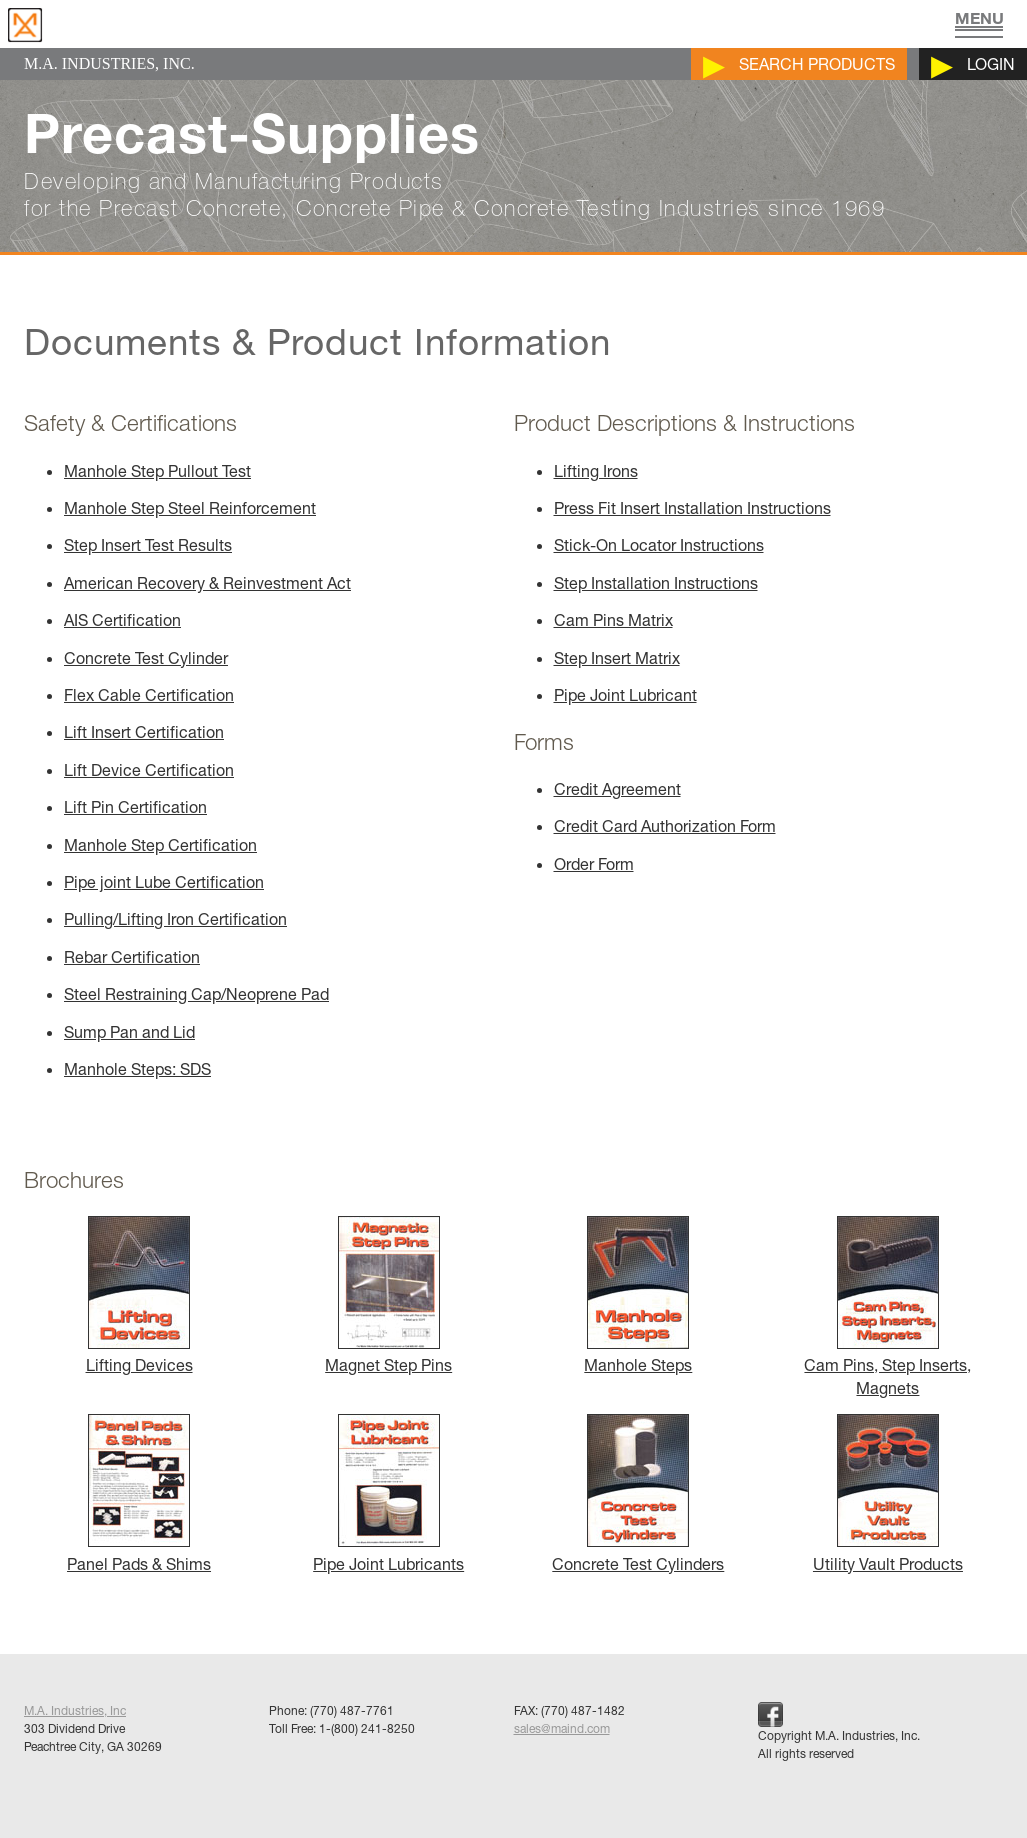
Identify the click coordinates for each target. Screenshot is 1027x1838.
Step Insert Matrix (617, 658)
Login (991, 64)
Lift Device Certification (149, 770)
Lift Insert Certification (144, 732)
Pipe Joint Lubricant (625, 695)
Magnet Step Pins (388, 1354)
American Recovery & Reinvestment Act (207, 583)
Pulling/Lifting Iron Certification (175, 919)
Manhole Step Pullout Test (157, 471)
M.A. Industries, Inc (75, 1710)
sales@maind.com (562, 1728)
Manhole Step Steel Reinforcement (190, 508)
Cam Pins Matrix (613, 620)
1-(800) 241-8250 (367, 1728)
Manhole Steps (638, 1354)
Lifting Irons (596, 471)
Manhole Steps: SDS (137, 1069)
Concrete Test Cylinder (146, 658)
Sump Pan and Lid (129, 1032)
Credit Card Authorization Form (665, 826)
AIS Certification (122, 620)
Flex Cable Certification (149, 695)
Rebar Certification (132, 957)
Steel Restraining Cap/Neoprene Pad (196, 994)
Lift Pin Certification (135, 807)
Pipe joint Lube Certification (164, 882)
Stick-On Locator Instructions (659, 545)
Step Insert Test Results (148, 545)
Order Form (594, 864)
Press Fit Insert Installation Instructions (692, 508)
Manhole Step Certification (160, 845)
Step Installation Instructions (656, 583)
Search (817, 64)
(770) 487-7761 (352, 1710)
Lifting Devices (139, 1354)
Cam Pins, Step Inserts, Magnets (887, 1365)
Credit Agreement (617, 789)
